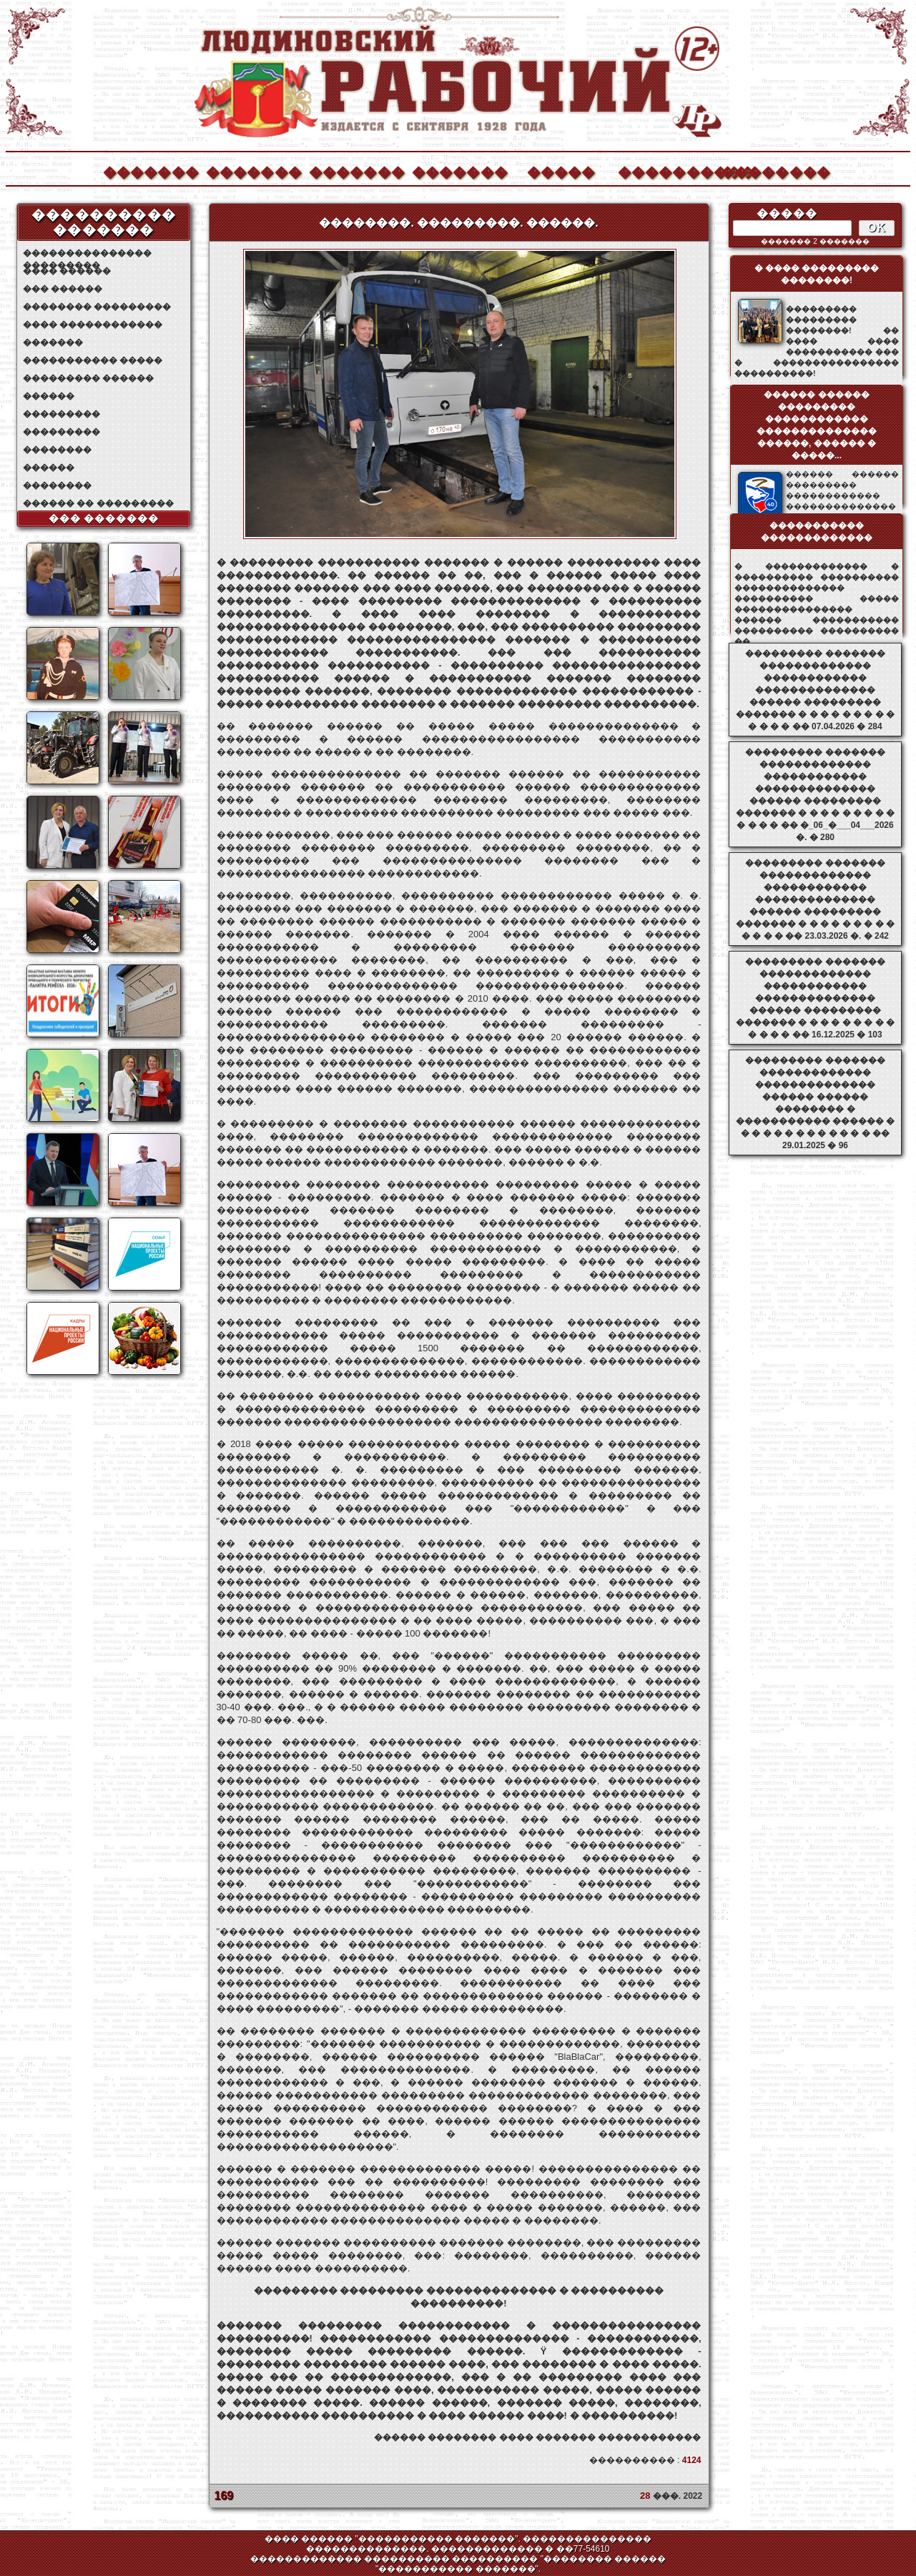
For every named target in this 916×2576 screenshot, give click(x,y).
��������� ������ (88, 378)
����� (561, 170)
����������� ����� (92, 360)
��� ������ (62, 289)
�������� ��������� (97, 307)
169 (224, 2495)
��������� (61, 414)
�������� (768, 170)
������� (150, 170)
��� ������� (104, 518)
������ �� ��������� (98, 503)
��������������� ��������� (87, 253)
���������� (665, 170)
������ (48, 396)
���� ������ (67, 271)
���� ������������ (92, 325)
